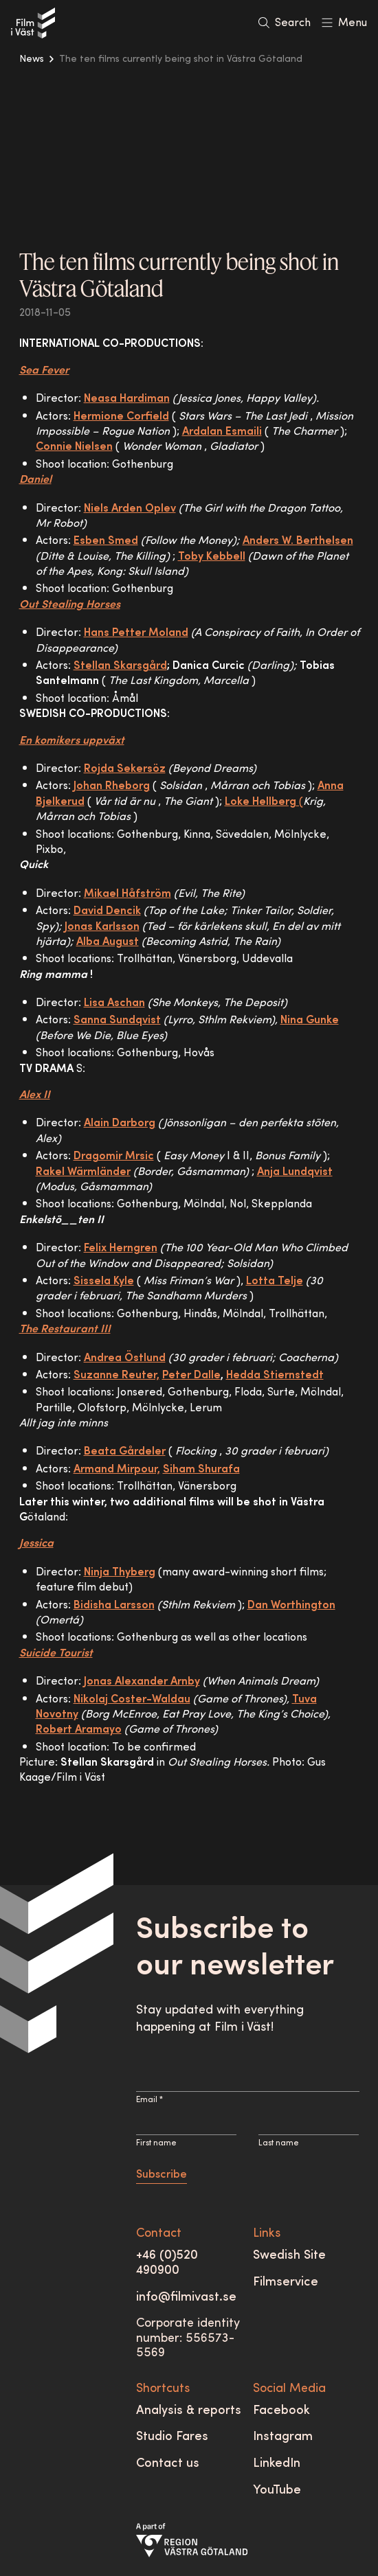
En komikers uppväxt (71, 741)
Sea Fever (44, 370)
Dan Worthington (291, 1605)
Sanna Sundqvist (117, 1020)
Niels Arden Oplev (130, 508)
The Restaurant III (65, 1329)
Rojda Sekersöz (125, 769)
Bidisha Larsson (114, 1605)
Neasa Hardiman (127, 399)
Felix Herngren (120, 1248)
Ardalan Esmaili (222, 431)
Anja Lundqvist (295, 1172)
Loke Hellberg (260, 802)
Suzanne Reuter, (116, 1375)
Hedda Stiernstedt (275, 1375)
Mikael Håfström (127, 894)
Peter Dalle (191, 1375)
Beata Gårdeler (125, 1451)
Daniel (35, 480)
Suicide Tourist (56, 1653)
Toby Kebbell (211, 556)
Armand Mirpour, (117, 1469)
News (31, 59)
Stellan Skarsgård (120, 666)
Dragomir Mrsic (114, 1156)
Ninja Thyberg (119, 1572)
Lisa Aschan (114, 1003)
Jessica (36, 1543)
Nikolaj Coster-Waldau (132, 1699)
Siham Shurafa (201, 1469)
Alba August (107, 942)
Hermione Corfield (121, 416)
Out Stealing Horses (69, 605)
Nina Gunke (309, 1020)
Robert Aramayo (79, 1729)
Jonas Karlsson (102, 927)
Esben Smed (106, 541)
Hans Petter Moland (136, 633)
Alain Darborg (119, 1123)
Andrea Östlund (125, 1358)
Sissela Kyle (104, 1281)
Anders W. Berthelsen (298, 541)
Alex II (34, 1095)
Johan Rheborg (112, 786)
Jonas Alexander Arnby (142, 1681)
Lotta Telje (274, 1281)
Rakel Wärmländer (83, 1172)
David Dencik (107, 911)
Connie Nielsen (74, 447)
